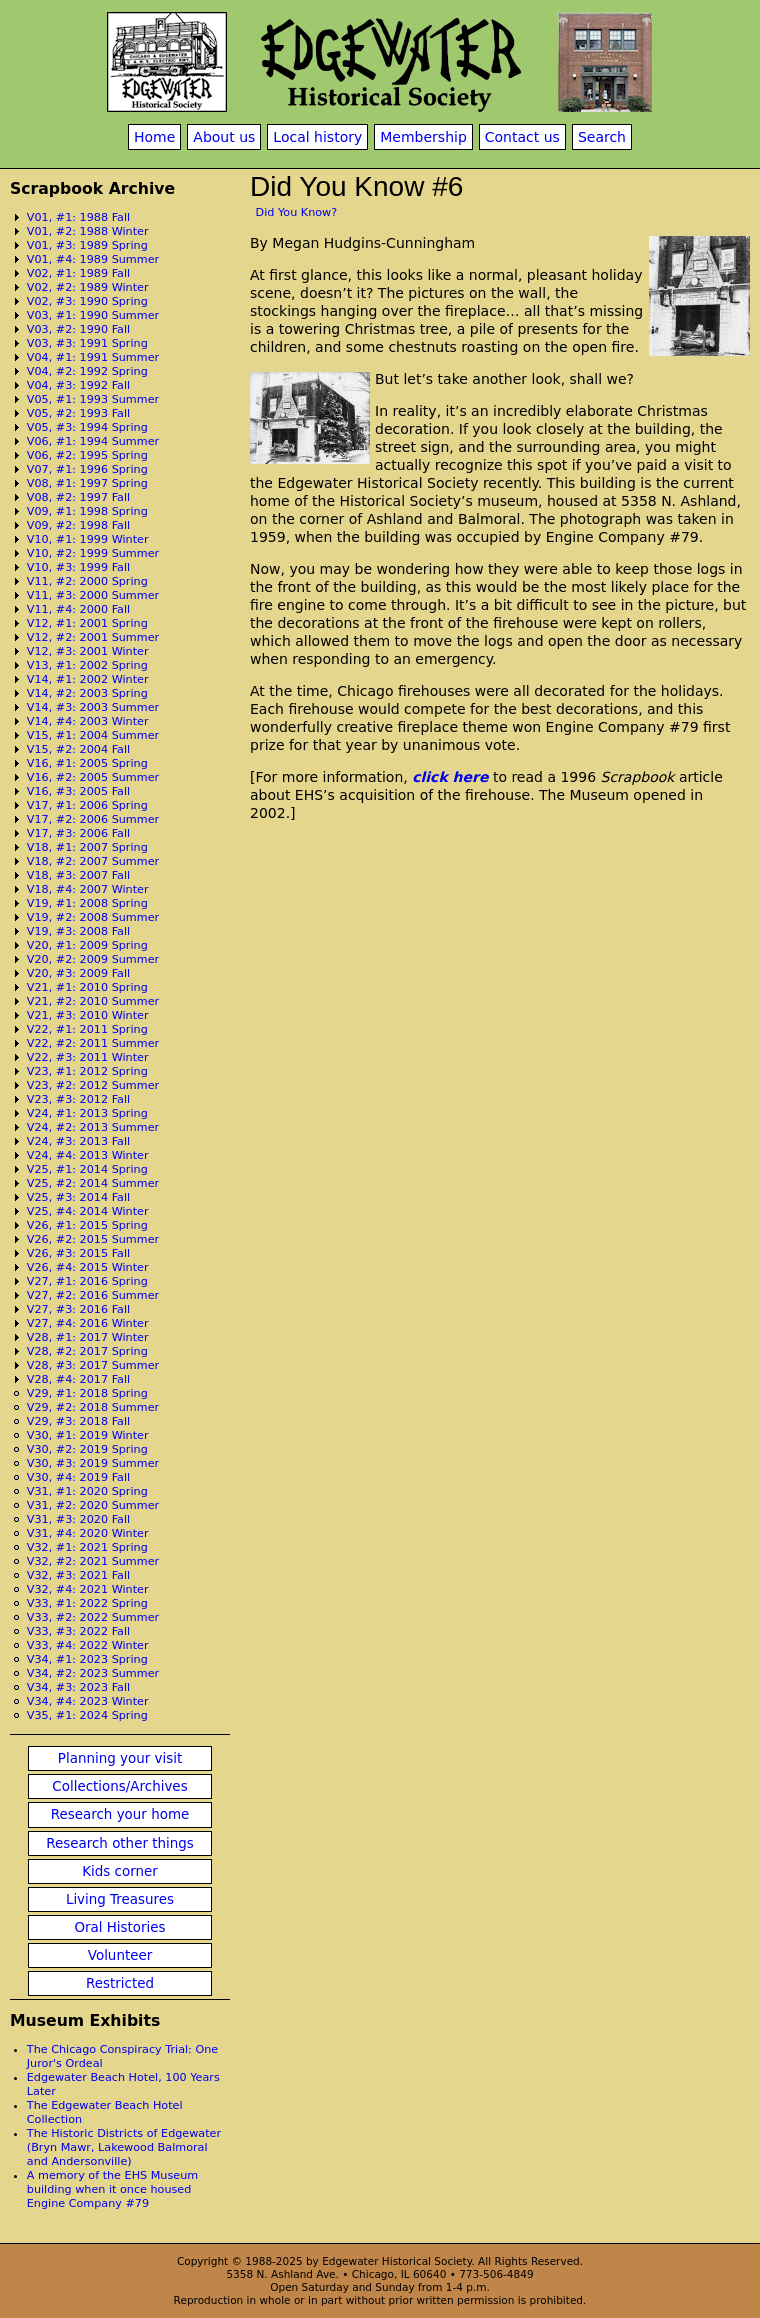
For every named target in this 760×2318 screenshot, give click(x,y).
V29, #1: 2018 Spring (87, 1393)
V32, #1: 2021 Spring (87, 1547)
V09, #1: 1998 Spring (87, 511)
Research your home (120, 1814)
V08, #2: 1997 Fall (78, 497)
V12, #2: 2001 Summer (93, 637)
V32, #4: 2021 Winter (88, 1589)
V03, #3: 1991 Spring (87, 343)
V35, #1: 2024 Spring (87, 1715)
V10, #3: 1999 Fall (78, 567)
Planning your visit (120, 1758)
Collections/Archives (119, 1786)
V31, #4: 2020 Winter (88, 1533)
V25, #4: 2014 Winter (88, 1211)
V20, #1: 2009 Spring (87, 945)
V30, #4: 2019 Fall (78, 1477)
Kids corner (120, 1871)
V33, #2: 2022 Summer (93, 1617)
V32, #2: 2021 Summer (93, 1561)
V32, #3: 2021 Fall (78, 1575)
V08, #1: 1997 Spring (87, 483)
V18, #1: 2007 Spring (87, 847)
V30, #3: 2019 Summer (93, 1463)
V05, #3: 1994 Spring (87, 427)
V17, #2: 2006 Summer (93, 819)
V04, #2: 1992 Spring (87, 371)
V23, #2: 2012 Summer (93, 1085)
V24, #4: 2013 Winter (88, 1155)
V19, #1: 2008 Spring (87, 903)
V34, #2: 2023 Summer (93, 1673)
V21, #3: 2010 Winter (88, 1015)
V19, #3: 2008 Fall (78, 931)
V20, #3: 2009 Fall (78, 973)
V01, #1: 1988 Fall (78, 217)
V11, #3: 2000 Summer (93, 595)
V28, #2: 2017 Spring (87, 1351)
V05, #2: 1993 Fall (78, 413)
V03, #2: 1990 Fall (78, 329)
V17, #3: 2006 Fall (78, 833)
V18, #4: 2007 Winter (88, 889)
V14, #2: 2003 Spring (87, 693)
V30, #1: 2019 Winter (88, 1435)
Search (602, 137)
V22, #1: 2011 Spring (87, 1029)
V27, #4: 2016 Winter (88, 1323)
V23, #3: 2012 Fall (78, 1099)
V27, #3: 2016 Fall (78, 1309)
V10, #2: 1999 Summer (93, 553)
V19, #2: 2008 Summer (93, 917)
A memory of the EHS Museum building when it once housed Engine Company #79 (112, 2189)
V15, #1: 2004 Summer (93, 735)
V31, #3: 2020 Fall (78, 1519)
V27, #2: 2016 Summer (93, 1295)
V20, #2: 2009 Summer (93, 959)
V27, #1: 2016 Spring (87, 1281)
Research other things (120, 1843)
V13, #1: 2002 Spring (87, 665)
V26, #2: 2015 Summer (93, 1239)
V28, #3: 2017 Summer (93, 1365)
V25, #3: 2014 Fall (78, 1197)
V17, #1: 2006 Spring (87, 805)
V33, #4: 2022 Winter (88, 1645)
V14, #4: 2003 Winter (88, 721)
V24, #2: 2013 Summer (93, 1127)
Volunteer (120, 1955)
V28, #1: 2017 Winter (88, 1337)
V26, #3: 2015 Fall (78, 1253)
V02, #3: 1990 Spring (87, 301)
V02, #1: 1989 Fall (78, 273)
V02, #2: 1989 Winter (88, 287)
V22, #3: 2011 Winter (88, 1057)
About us (224, 137)
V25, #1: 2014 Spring (87, 1169)
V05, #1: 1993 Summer (93, 399)
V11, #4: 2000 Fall (78, 609)
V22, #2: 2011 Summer (93, 1043)
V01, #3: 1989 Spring (87, 245)
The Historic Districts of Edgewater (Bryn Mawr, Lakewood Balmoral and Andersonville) (124, 2147)
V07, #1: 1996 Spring (87, 469)
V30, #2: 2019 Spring (87, 1449)
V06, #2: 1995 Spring (87, 455)
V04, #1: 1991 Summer (93, 357)
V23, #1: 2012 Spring (87, 1071)
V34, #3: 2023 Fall (78, 1687)
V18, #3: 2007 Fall (78, 875)
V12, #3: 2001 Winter (88, 651)
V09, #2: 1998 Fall (78, 525)
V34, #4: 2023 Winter (88, 1701)
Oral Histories (119, 1927)
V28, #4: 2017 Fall (78, 1379)
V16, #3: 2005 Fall (78, 791)
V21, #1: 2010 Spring (87, 987)
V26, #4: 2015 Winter (88, 1267)
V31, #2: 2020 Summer (93, 1505)
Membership (423, 137)
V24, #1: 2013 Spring (87, 1113)
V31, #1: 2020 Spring (87, 1491)
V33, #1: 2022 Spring (87, 1603)
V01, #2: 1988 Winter (88, 231)
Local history (317, 137)
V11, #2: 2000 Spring (87, 581)
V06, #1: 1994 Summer (93, 441)
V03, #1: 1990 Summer (93, 315)
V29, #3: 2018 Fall (78, 1421)
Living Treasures (120, 1899)
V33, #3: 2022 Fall (78, 1631)
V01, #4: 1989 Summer (93, 259)
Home (154, 137)
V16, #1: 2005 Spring (87, 763)
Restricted (120, 1983)
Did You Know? (297, 212)
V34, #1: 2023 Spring (87, 1659)
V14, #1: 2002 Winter (88, 679)
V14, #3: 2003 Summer (93, 707)
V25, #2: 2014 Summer (93, 1183)
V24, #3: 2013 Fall (78, 1141)
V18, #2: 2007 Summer (93, 861)
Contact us (522, 137)
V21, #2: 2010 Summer (93, 1001)
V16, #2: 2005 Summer (93, 777)
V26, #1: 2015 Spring (87, 1225)
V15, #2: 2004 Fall (78, 749)
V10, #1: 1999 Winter (88, 539)
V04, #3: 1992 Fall (78, 385)
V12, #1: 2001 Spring (87, 623)
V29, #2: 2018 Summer (93, 1407)
